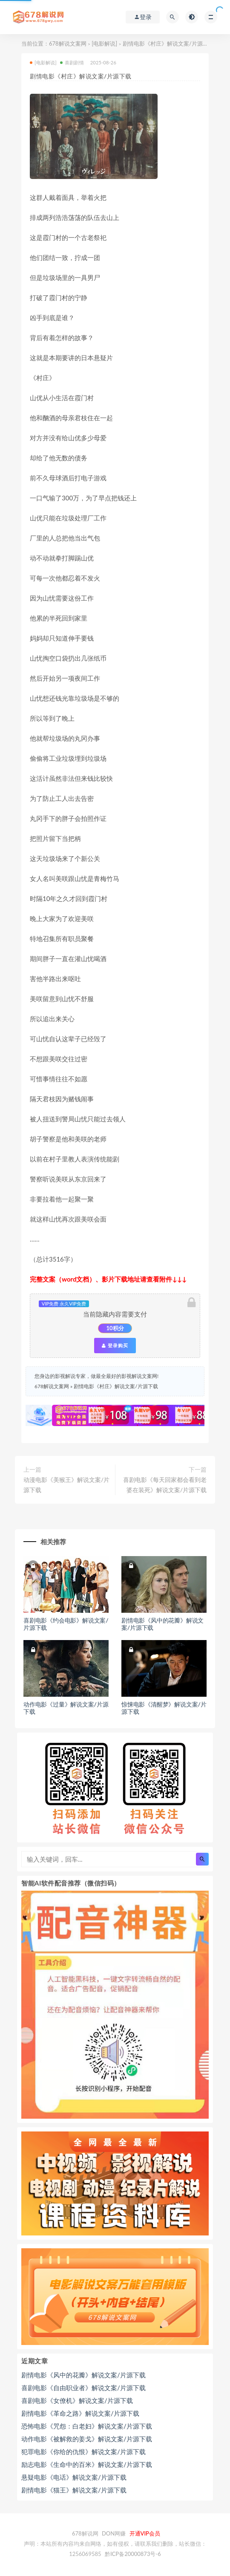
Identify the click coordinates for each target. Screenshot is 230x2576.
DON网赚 (114, 2533)
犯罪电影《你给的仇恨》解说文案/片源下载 (83, 2451)
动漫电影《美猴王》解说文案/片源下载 (66, 1484)
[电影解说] (104, 43)
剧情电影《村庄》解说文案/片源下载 (116, 1386)
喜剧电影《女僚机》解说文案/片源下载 (77, 2400)
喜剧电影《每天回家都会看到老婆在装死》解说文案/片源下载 (165, 1484)
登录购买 (115, 1345)
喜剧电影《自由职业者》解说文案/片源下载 (83, 2387)
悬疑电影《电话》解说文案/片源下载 (73, 2477)
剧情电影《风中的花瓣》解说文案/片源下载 (162, 1624)
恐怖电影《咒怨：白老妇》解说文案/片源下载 (86, 2426)
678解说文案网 (67, 43)
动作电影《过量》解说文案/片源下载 (65, 1708)
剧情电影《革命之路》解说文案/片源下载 (80, 2413)
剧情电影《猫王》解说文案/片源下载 (73, 2490)
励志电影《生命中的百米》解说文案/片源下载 (86, 2464)
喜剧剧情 (72, 62)
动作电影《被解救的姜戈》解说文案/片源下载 (86, 2439)
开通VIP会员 (144, 2533)
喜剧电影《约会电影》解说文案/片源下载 (65, 1624)
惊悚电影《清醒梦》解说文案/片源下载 (163, 1708)
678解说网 (85, 2533)
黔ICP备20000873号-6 (133, 2553)
